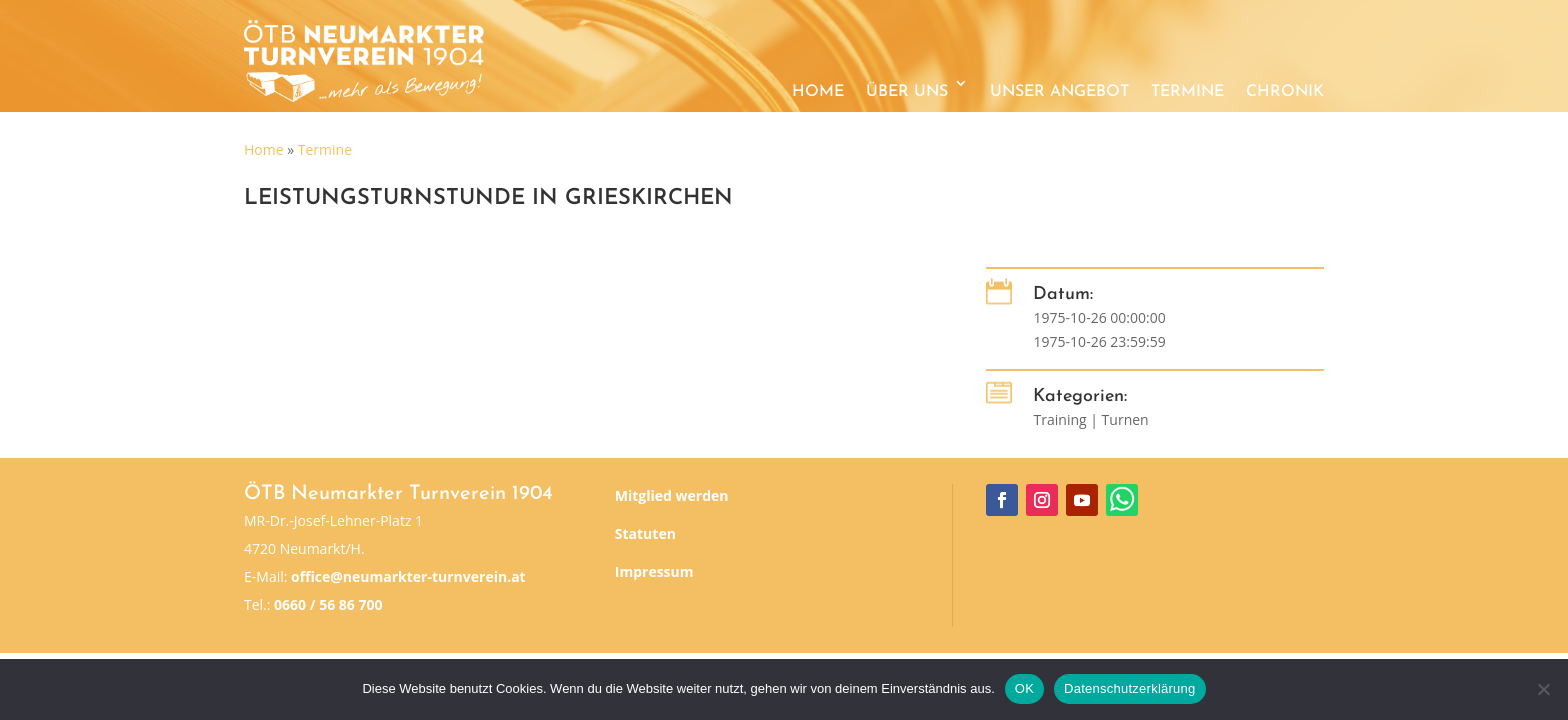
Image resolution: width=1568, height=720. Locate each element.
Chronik (1285, 92)
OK (1024, 688)
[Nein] (1543, 689)
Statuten (645, 533)
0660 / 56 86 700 (328, 604)
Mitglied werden (672, 495)
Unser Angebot (1059, 92)
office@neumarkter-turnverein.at (408, 576)
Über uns (907, 92)
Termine (1187, 92)
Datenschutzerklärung (1129, 688)
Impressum (654, 571)
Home (818, 92)
